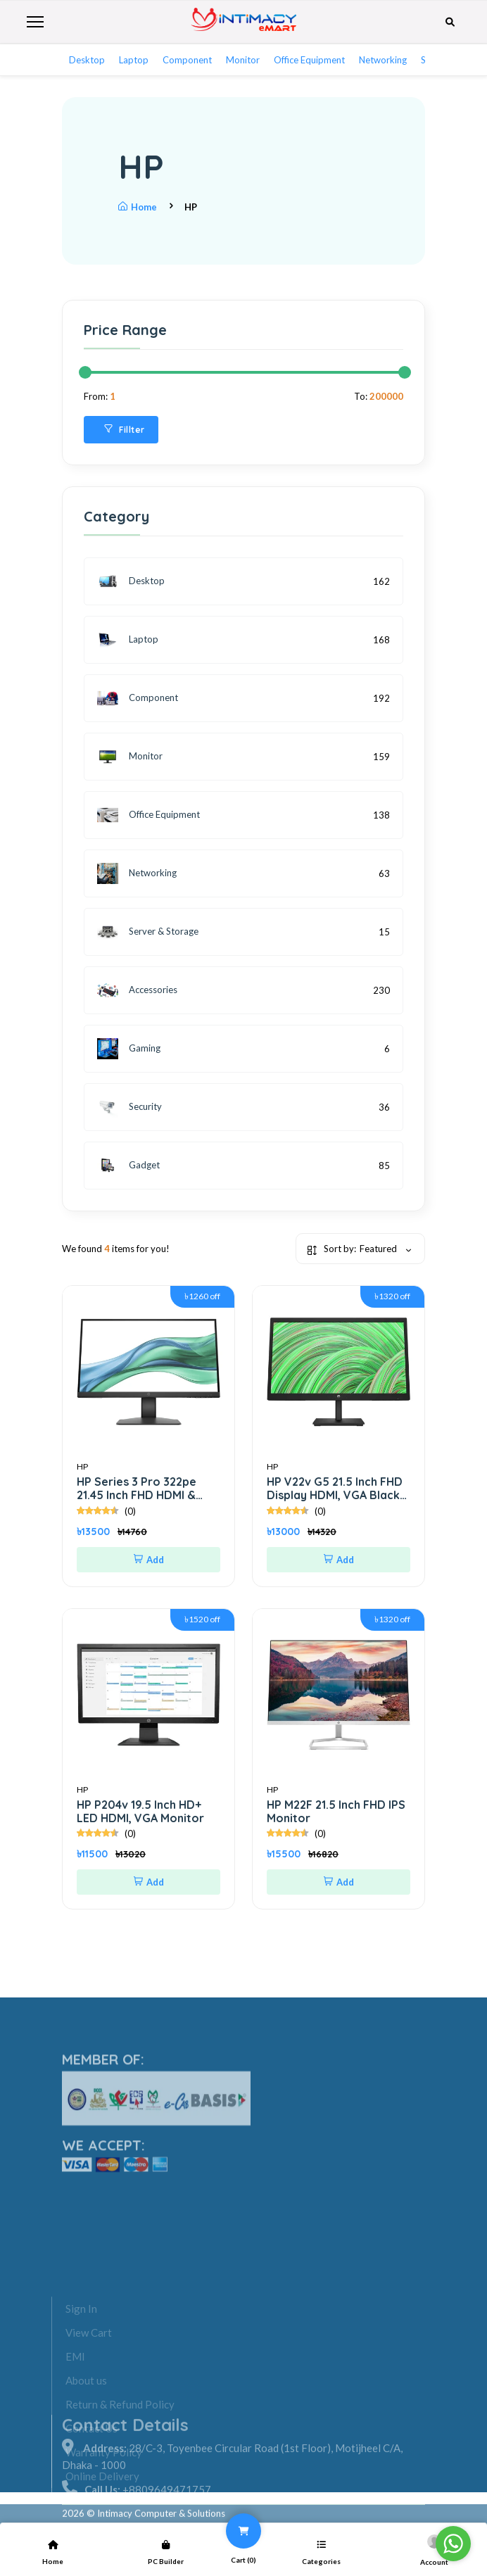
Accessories (137, 990)
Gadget (128, 1165)
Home (137, 207)
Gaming (128, 1048)
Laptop (133, 59)
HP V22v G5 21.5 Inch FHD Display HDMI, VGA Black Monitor (335, 1495)
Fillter (124, 429)
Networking (383, 59)
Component (187, 59)
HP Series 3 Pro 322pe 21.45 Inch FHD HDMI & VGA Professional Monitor (148, 1495)
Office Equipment (309, 59)
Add (149, 1559)
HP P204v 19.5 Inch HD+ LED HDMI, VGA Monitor (140, 1811)
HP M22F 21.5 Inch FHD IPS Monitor (336, 1811)
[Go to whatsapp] (453, 2543)
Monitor (243, 59)
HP (82, 1466)
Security (129, 1107)
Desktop (87, 59)
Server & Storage (147, 931)
